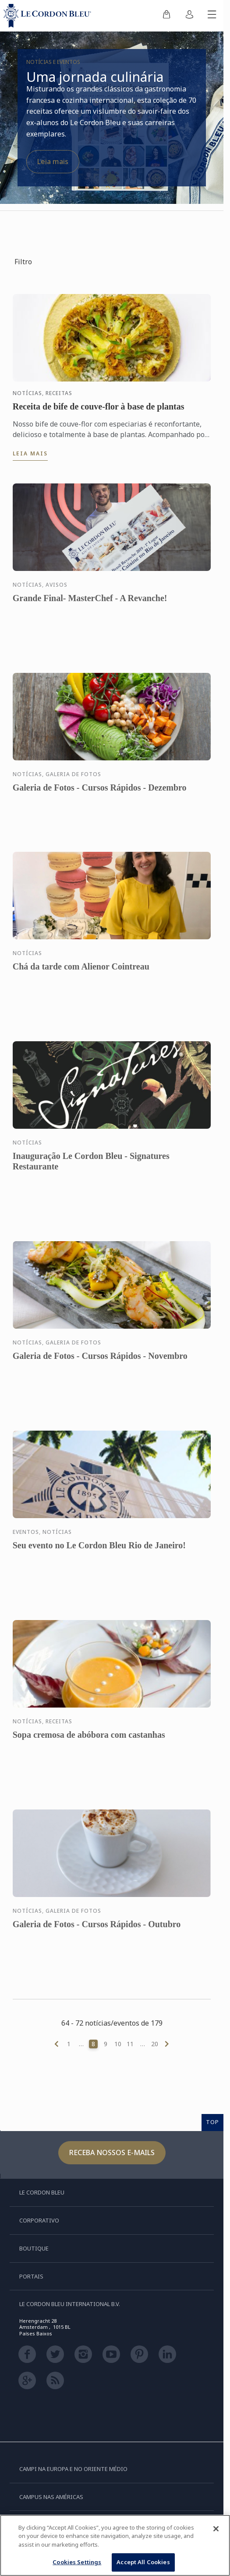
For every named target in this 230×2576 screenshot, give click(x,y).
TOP (212, 2122)
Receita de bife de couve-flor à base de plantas (98, 406)
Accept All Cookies (143, 2562)
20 (154, 2044)
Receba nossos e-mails (112, 2152)
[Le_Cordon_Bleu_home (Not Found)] (49, 16)
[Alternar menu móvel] (212, 16)
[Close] (216, 2528)
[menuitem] (166, 16)
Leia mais (52, 161)
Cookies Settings (77, 2562)
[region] (115, 2545)
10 (117, 2044)
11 (130, 2044)
